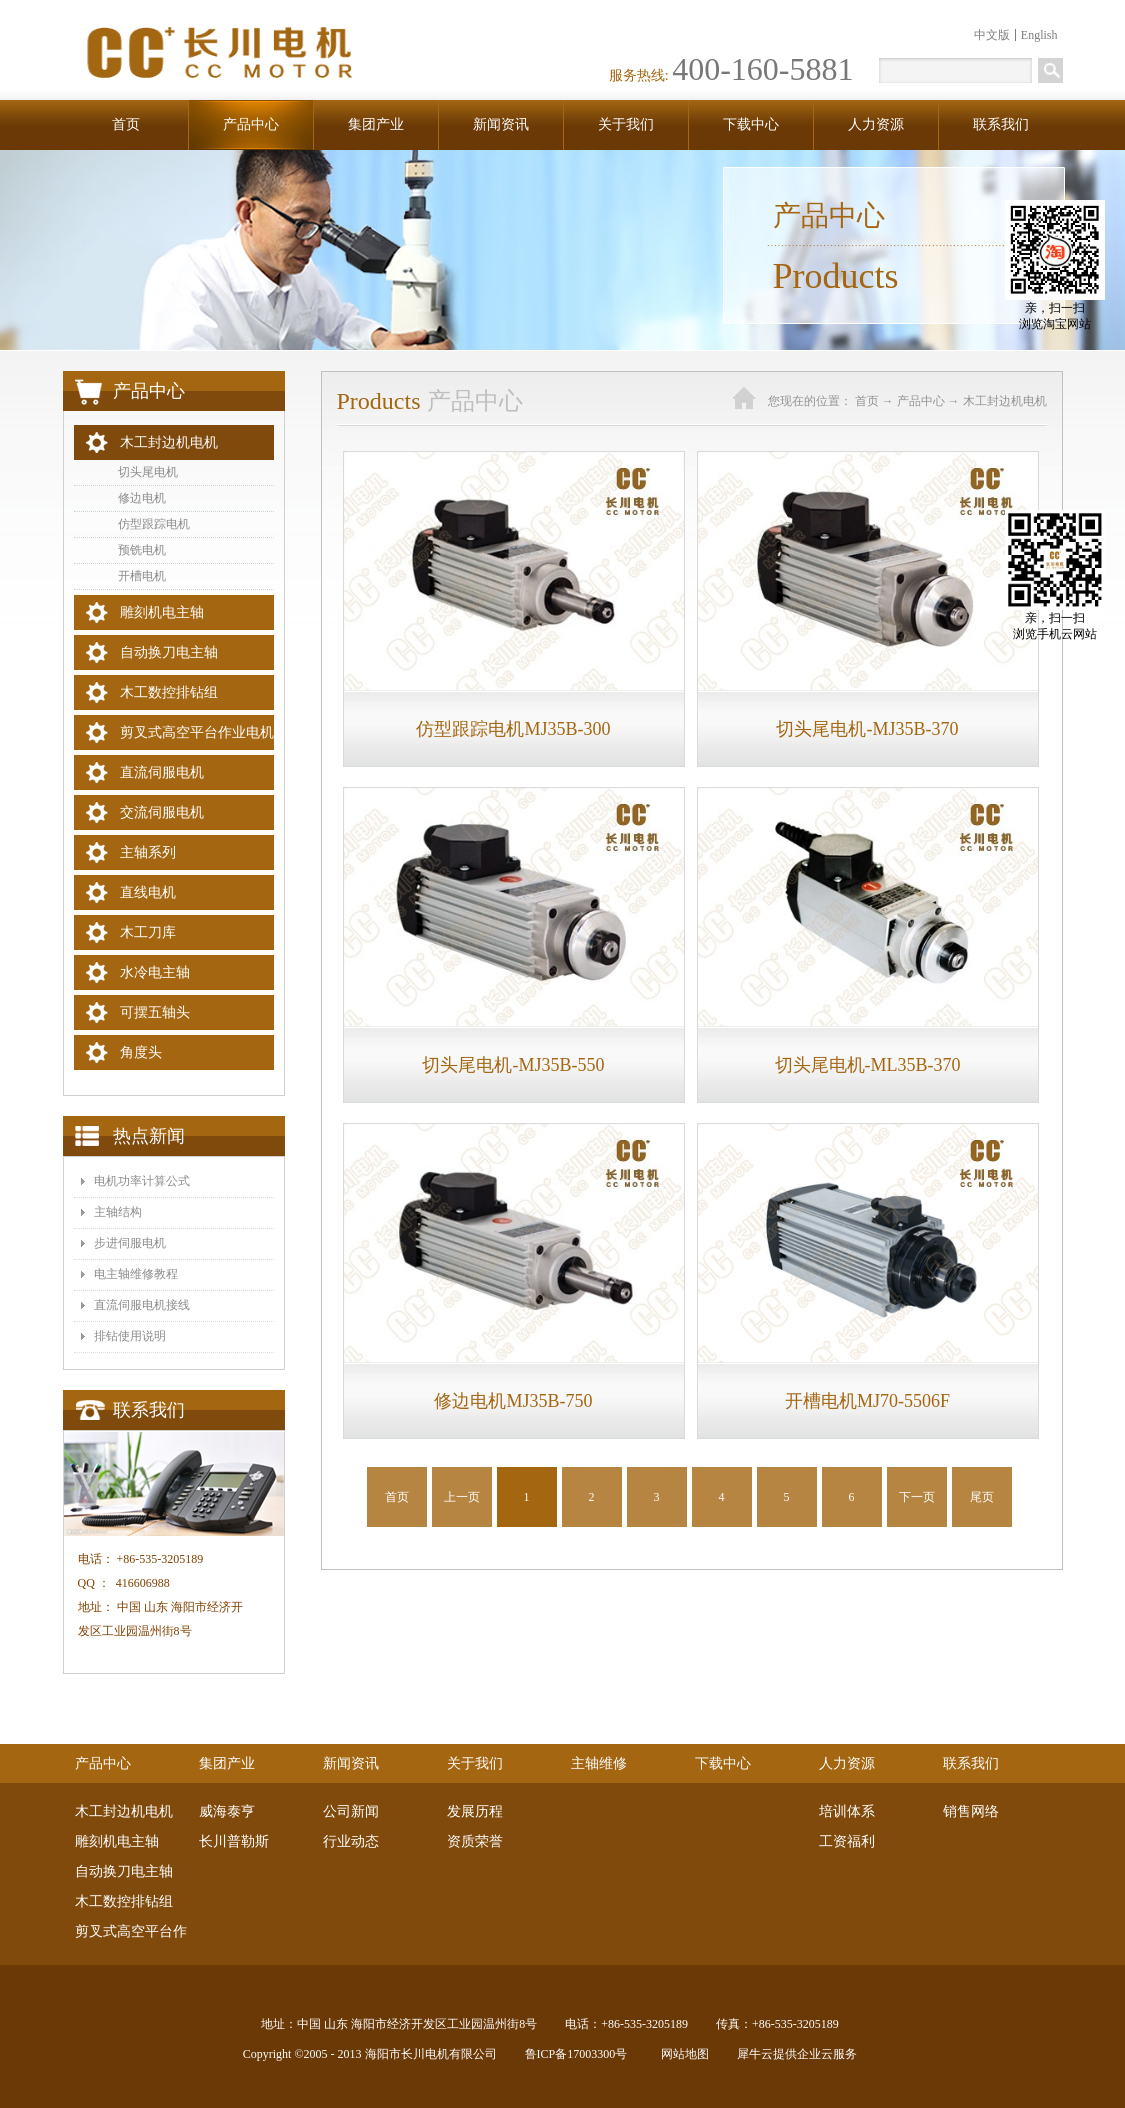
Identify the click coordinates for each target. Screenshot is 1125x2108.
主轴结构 (118, 1212)
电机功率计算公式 (142, 1181)
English (1039, 35)
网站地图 (682, 2054)
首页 (126, 124)
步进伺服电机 (130, 1243)
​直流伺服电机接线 (142, 1305)
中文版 (992, 35)
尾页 (982, 1497)
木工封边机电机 (1005, 401)
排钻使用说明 (130, 1336)
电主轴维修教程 (136, 1274)
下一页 (917, 1497)
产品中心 (921, 401)
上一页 (462, 1497)
